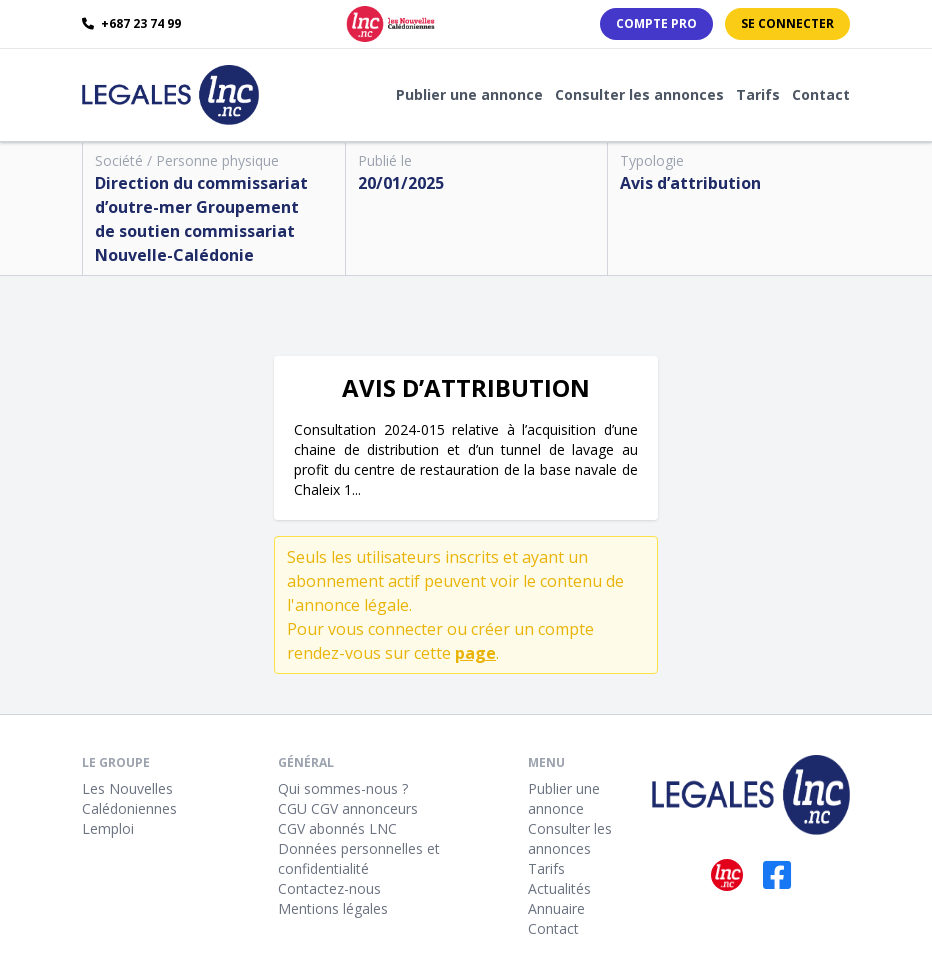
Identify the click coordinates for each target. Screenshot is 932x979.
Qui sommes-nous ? (343, 788)
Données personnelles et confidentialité (359, 858)
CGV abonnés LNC (337, 828)
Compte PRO (656, 23)
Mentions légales (333, 908)
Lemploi (108, 828)
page (475, 653)
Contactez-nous (329, 888)
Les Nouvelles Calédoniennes (129, 798)
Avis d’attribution (690, 183)
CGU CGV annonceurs (348, 808)
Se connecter (787, 23)
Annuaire (556, 908)
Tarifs (758, 94)
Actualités (559, 888)
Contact (821, 94)
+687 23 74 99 (131, 24)
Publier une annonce (469, 94)
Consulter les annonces (639, 94)
